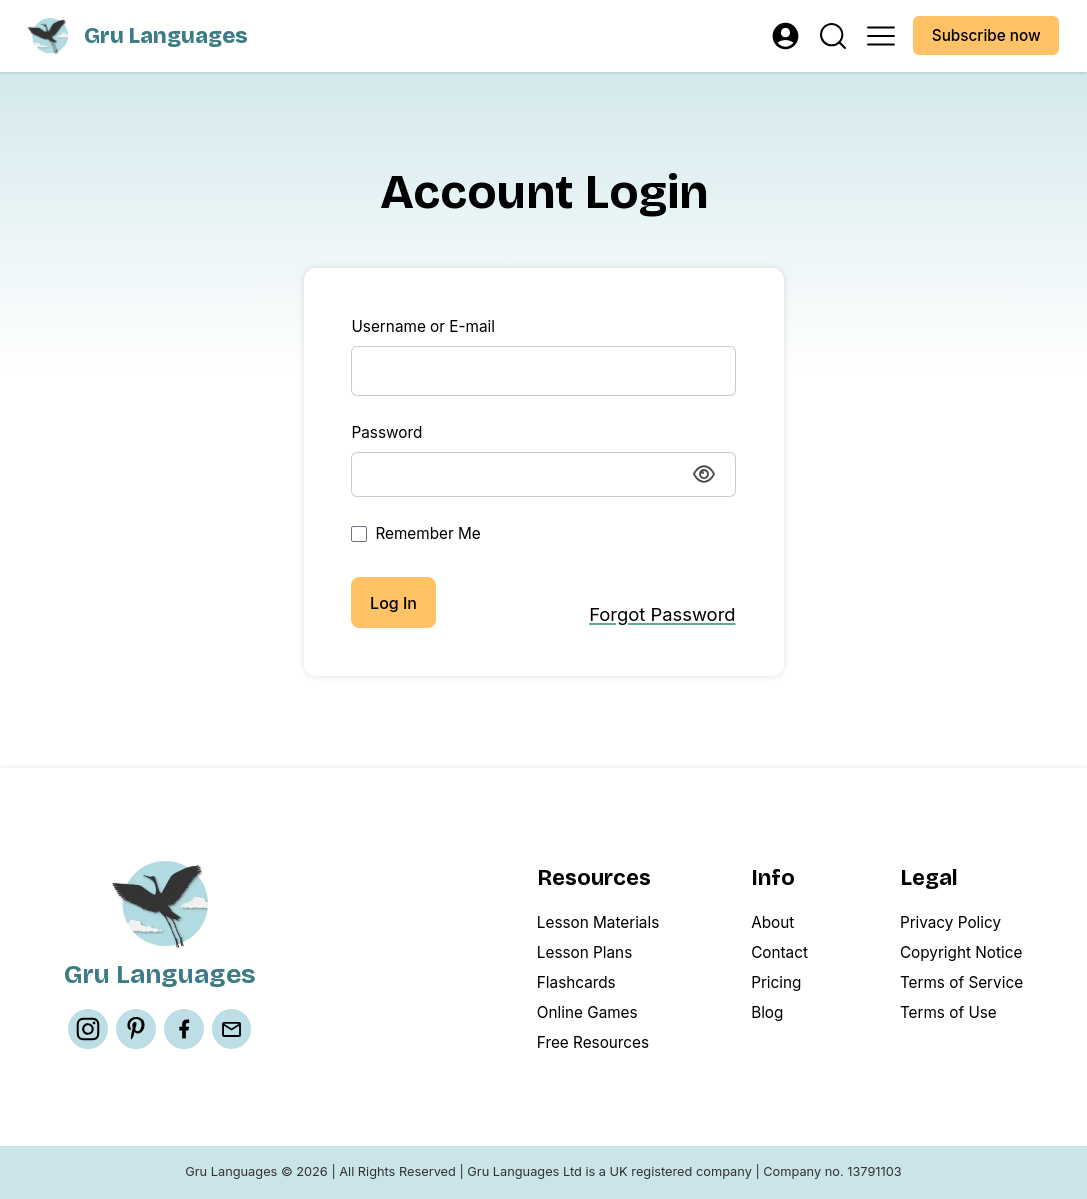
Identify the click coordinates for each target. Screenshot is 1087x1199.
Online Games (587, 1012)
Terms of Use (948, 1012)
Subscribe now (986, 35)
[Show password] (704, 474)
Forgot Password (662, 614)
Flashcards (576, 982)
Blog (767, 1012)
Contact (779, 952)
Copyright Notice (961, 952)
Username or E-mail (422, 326)
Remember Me (415, 533)
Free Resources (593, 1042)
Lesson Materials (598, 922)
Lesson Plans (584, 952)
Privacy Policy (950, 922)
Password (386, 432)
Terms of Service (961, 982)
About (772, 922)
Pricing (776, 982)
